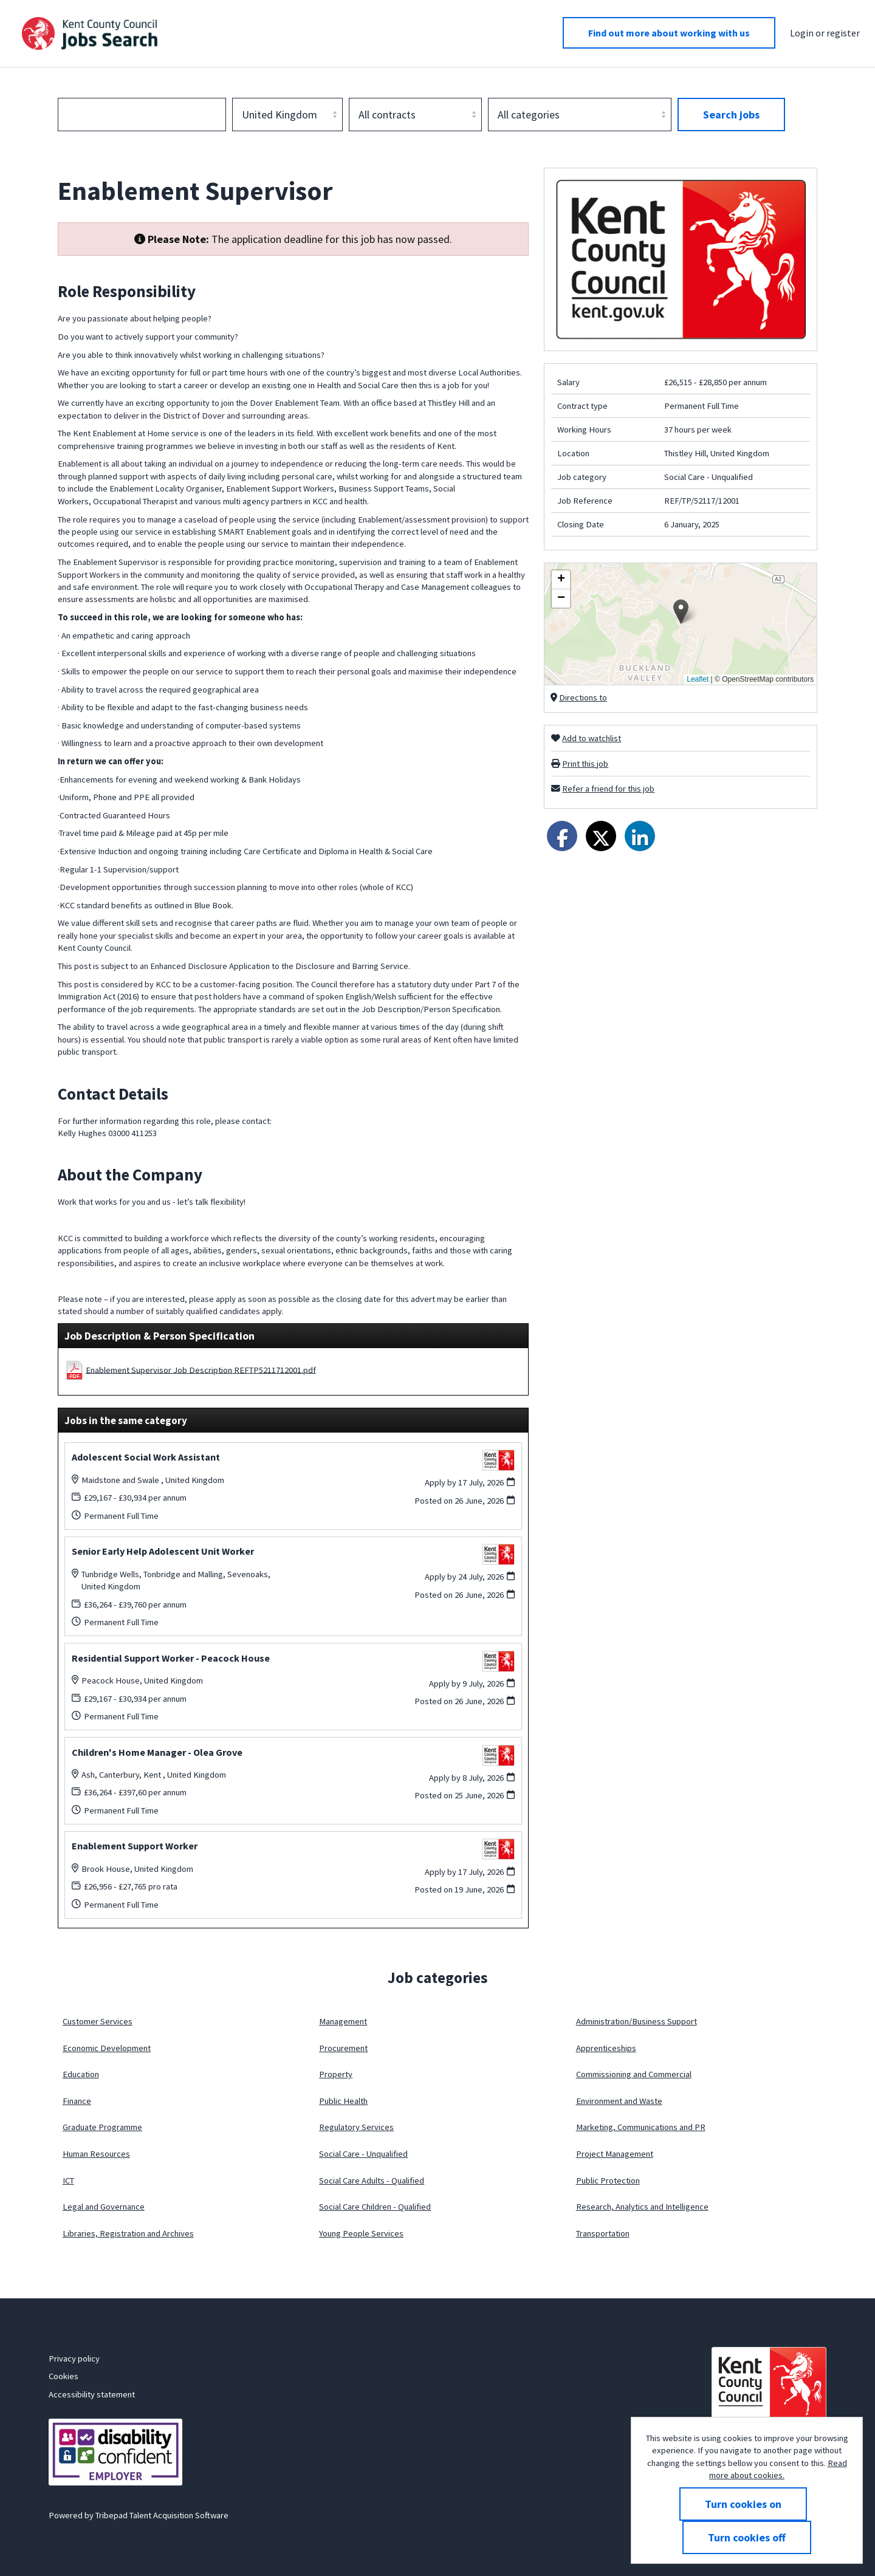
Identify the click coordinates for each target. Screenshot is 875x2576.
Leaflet (698, 679)
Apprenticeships (606, 2048)
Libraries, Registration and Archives (128, 2233)
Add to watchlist (591, 738)
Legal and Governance (104, 2206)
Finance (77, 2100)
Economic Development (107, 2048)
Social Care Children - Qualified (375, 2206)
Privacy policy (74, 2358)
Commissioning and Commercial (633, 2074)
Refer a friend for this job (608, 788)
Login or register (825, 33)
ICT (68, 2180)
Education (81, 2074)
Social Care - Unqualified (363, 2153)
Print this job (585, 763)
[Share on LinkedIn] (640, 836)
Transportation (603, 2233)
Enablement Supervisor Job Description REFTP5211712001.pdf (201, 1369)
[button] (680, 611)
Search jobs (731, 115)
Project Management (614, 2153)
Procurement (343, 2048)
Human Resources (96, 2153)
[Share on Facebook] (562, 836)
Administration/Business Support (636, 2021)
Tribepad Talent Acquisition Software (161, 2515)
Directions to (583, 697)
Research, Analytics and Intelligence (642, 2206)
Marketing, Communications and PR (640, 2127)
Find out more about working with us (669, 33)
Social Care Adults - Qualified (371, 2180)
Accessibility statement (92, 2394)
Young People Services (361, 2233)
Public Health (343, 2100)
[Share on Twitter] (601, 836)
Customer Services (97, 2021)
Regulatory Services (356, 2127)
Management (343, 2021)
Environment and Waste (619, 2100)
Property (335, 2074)
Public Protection (608, 2180)
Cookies (63, 2376)
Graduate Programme (102, 2127)
